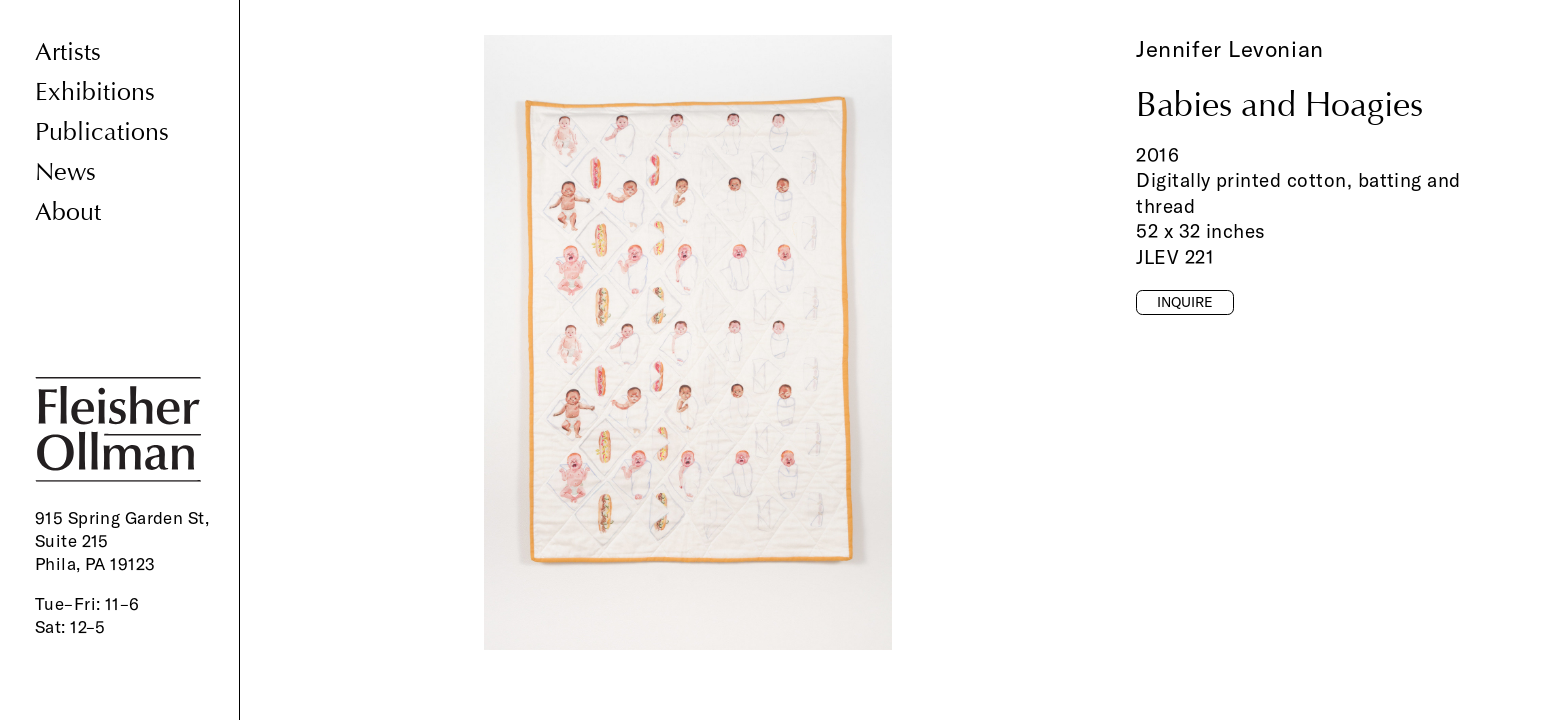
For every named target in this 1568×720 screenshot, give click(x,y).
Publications (102, 132)
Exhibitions (95, 92)
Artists (68, 52)
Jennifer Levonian (1230, 49)
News (65, 172)
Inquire (1185, 302)
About (68, 212)
